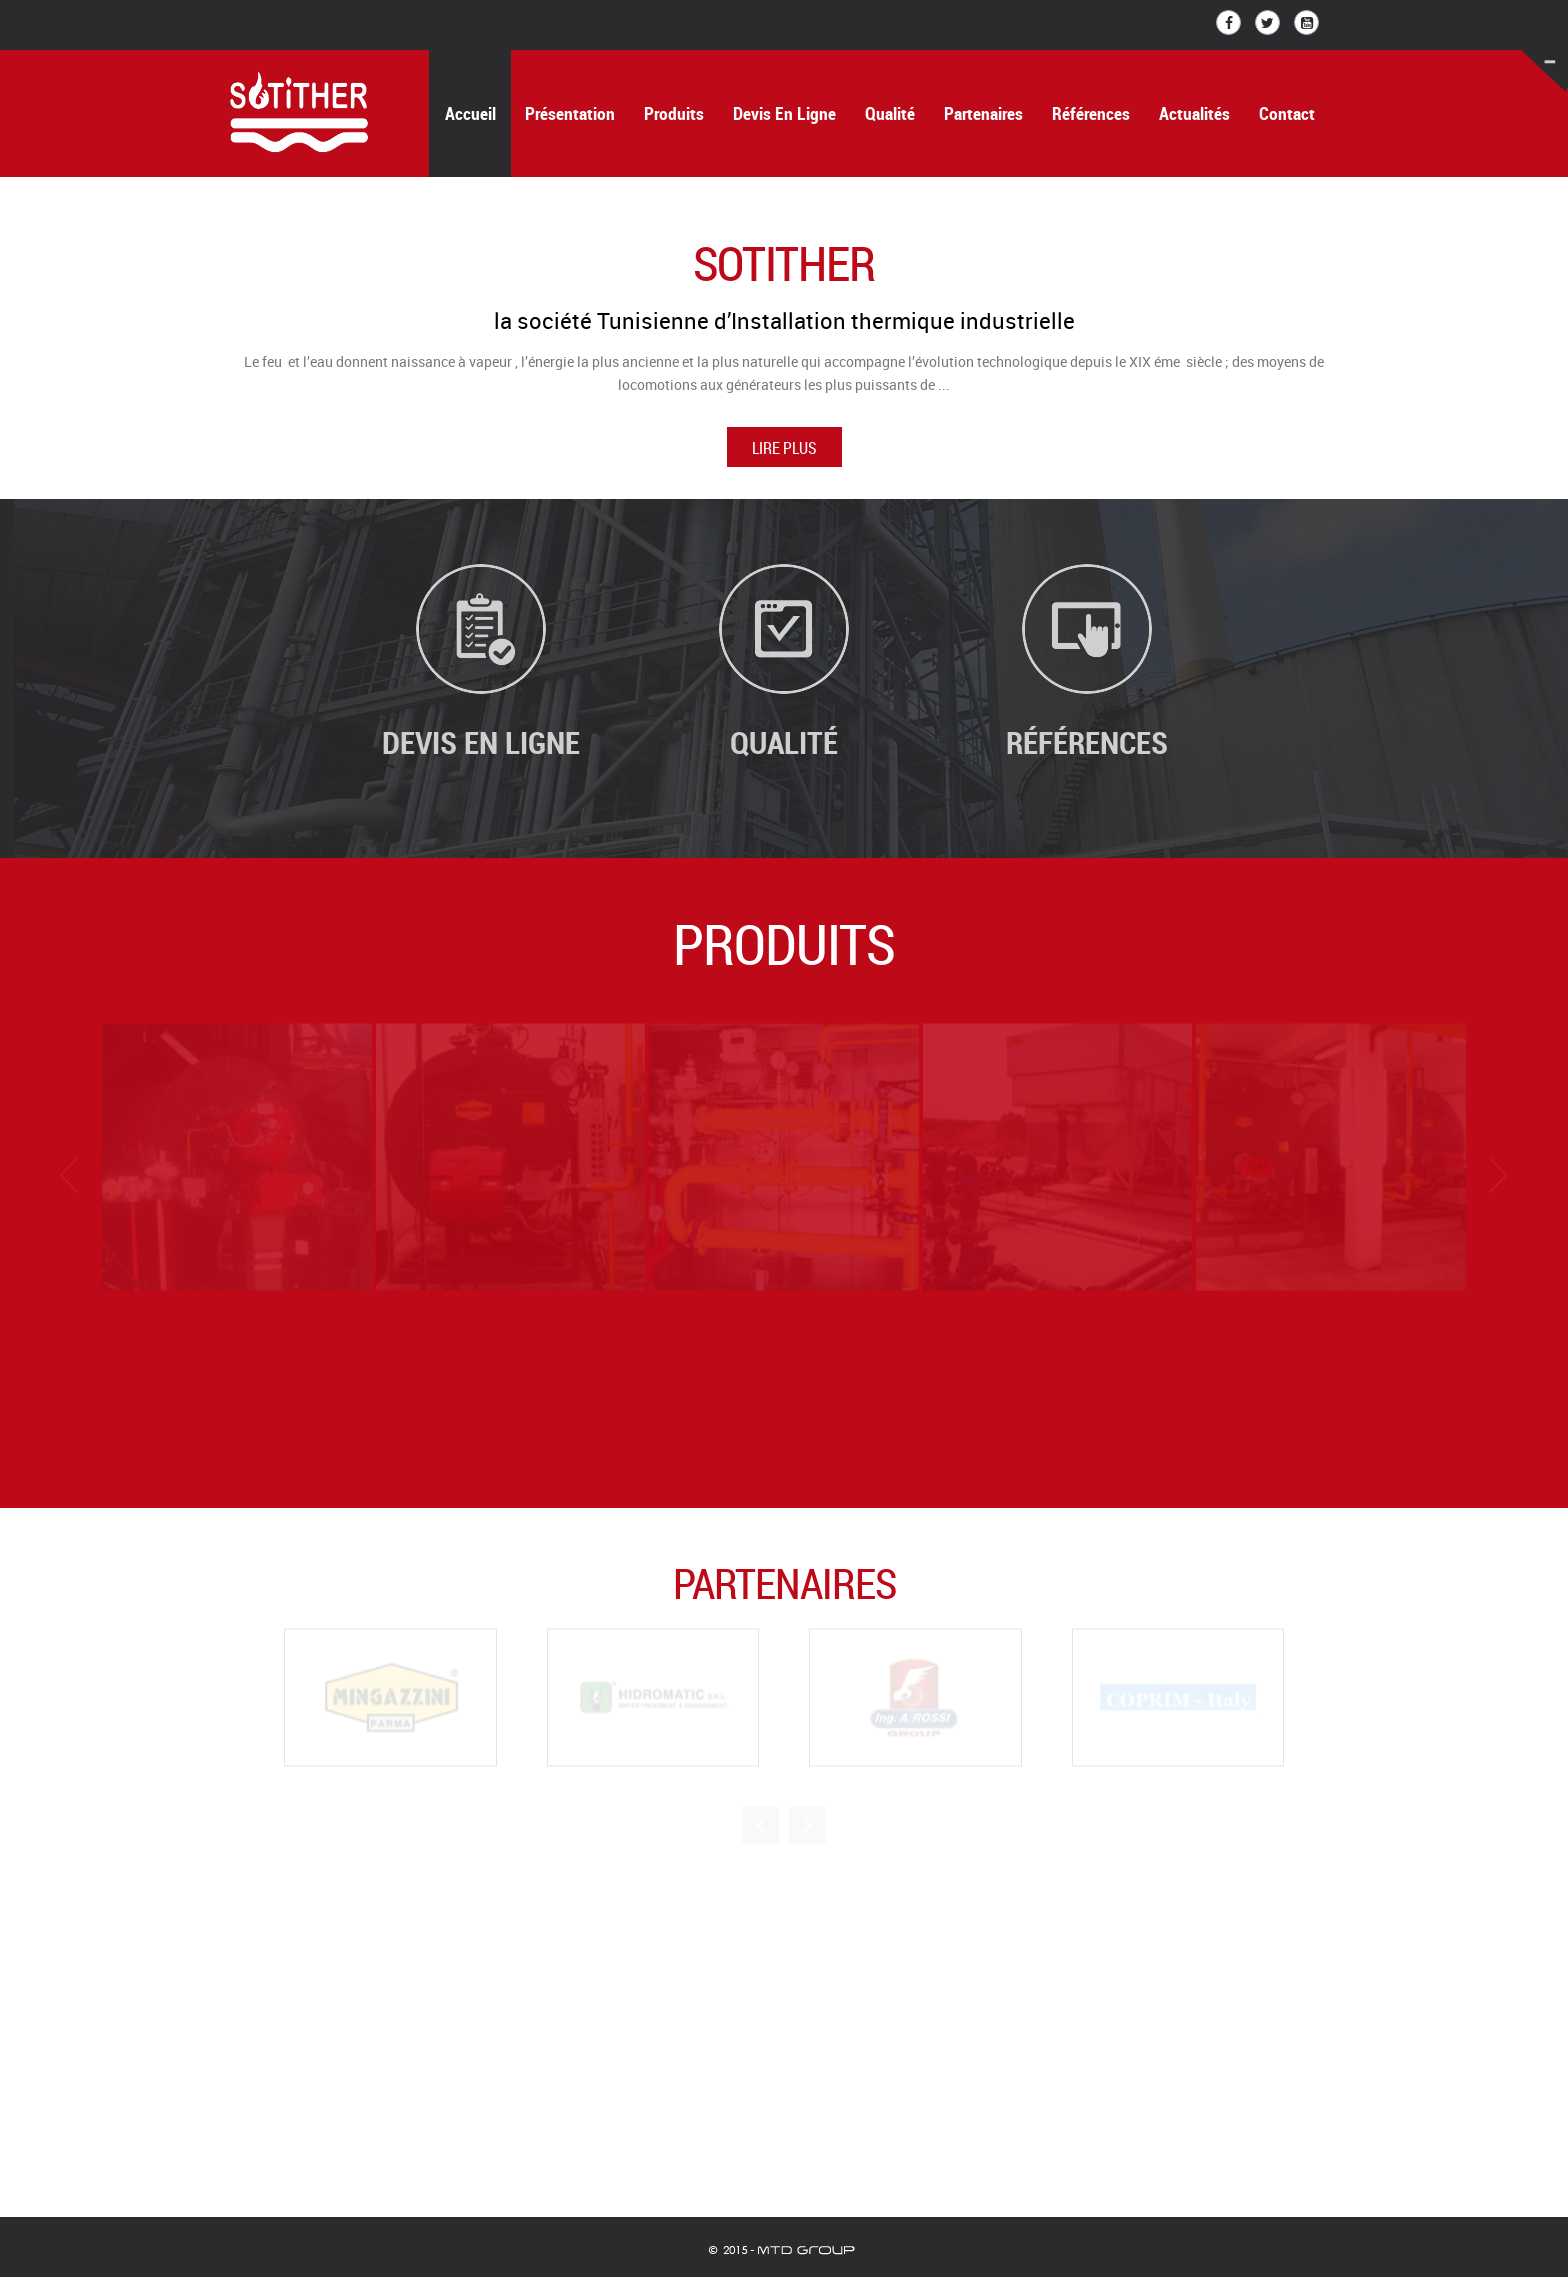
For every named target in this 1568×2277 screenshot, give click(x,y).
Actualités (1194, 113)
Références (1091, 113)
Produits (674, 113)
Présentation (570, 113)
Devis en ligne (784, 113)
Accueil (470, 113)
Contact (1287, 113)
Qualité (890, 113)
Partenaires (983, 113)
